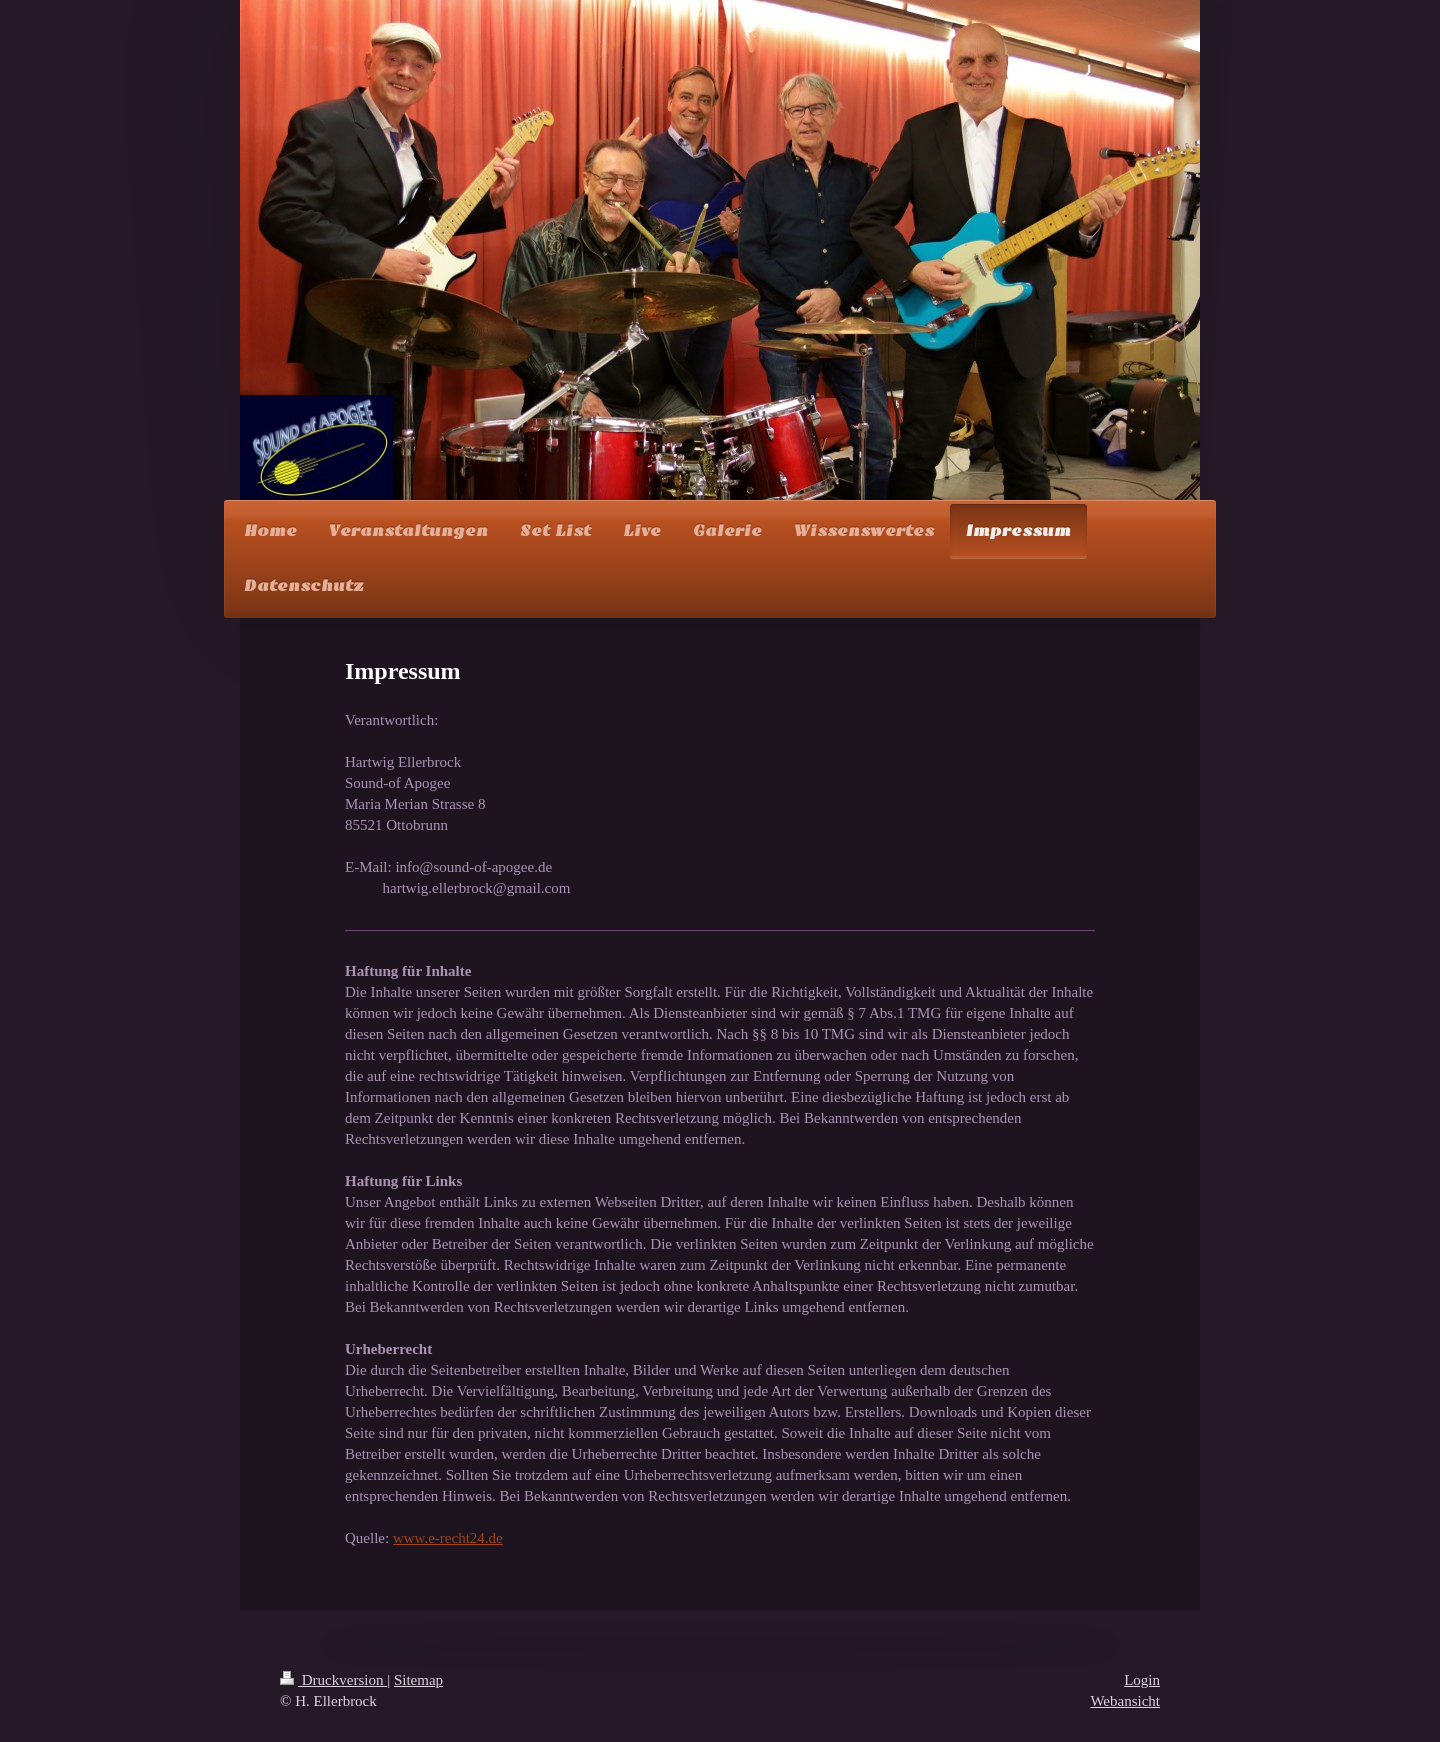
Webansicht (1125, 1701)
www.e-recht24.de (448, 1538)
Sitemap (418, 1680)
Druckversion (333, 1680)
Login (1142, 1680)
